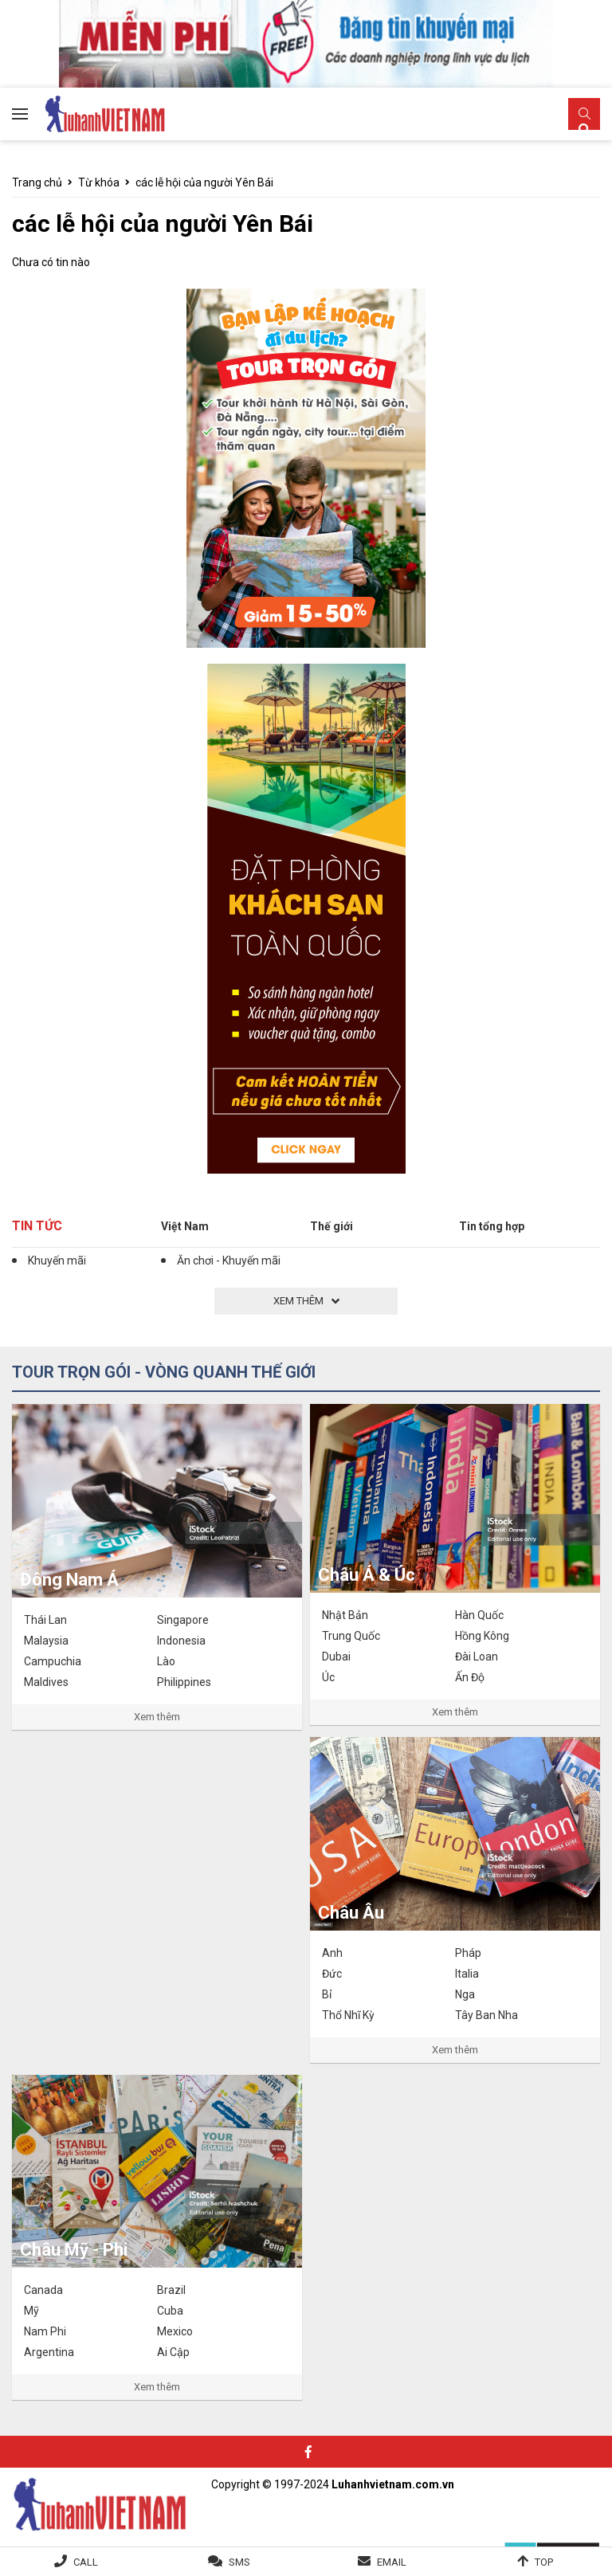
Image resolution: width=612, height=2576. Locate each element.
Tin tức (37, 1225)
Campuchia (52, 1661)
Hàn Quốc (479, 1615)
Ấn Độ (469, 1677)
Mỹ (31, 2310)
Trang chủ (37, 182)
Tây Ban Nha (486, 2015)
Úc (328, 1677)
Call (85, 2562)
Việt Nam (185, 1226)
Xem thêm (157, 1717)
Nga (465, 1994)
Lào (166, 1661)
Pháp (468, 1953)
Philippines (184, 1682)
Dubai (336, 1656)
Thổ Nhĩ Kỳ (348, 2015)
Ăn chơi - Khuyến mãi (228, 1260)
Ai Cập (173, 2352)
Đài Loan (476, 1656)
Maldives (46, 1682)
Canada (43, 2290)
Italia (467, 1973)
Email (391, 2562)
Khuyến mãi (57, 1260)
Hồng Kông (482, 1635)
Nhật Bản (345, 1615)
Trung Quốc (351, 1635)
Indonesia (181, 1640)
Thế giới (331, 1226)
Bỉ (327, 1994)
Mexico (175, 2331)
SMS (239, 2562)
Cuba (170, 2310)
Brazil (171, 2290)
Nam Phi (45, 2331)
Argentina (49, 2352)
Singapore (183, 1619)
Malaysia (46, 1640)
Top (544, 2562)
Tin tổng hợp (491, 1226)
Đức (332, 1973)
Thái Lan (45, 1619)
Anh (332, 1953)
